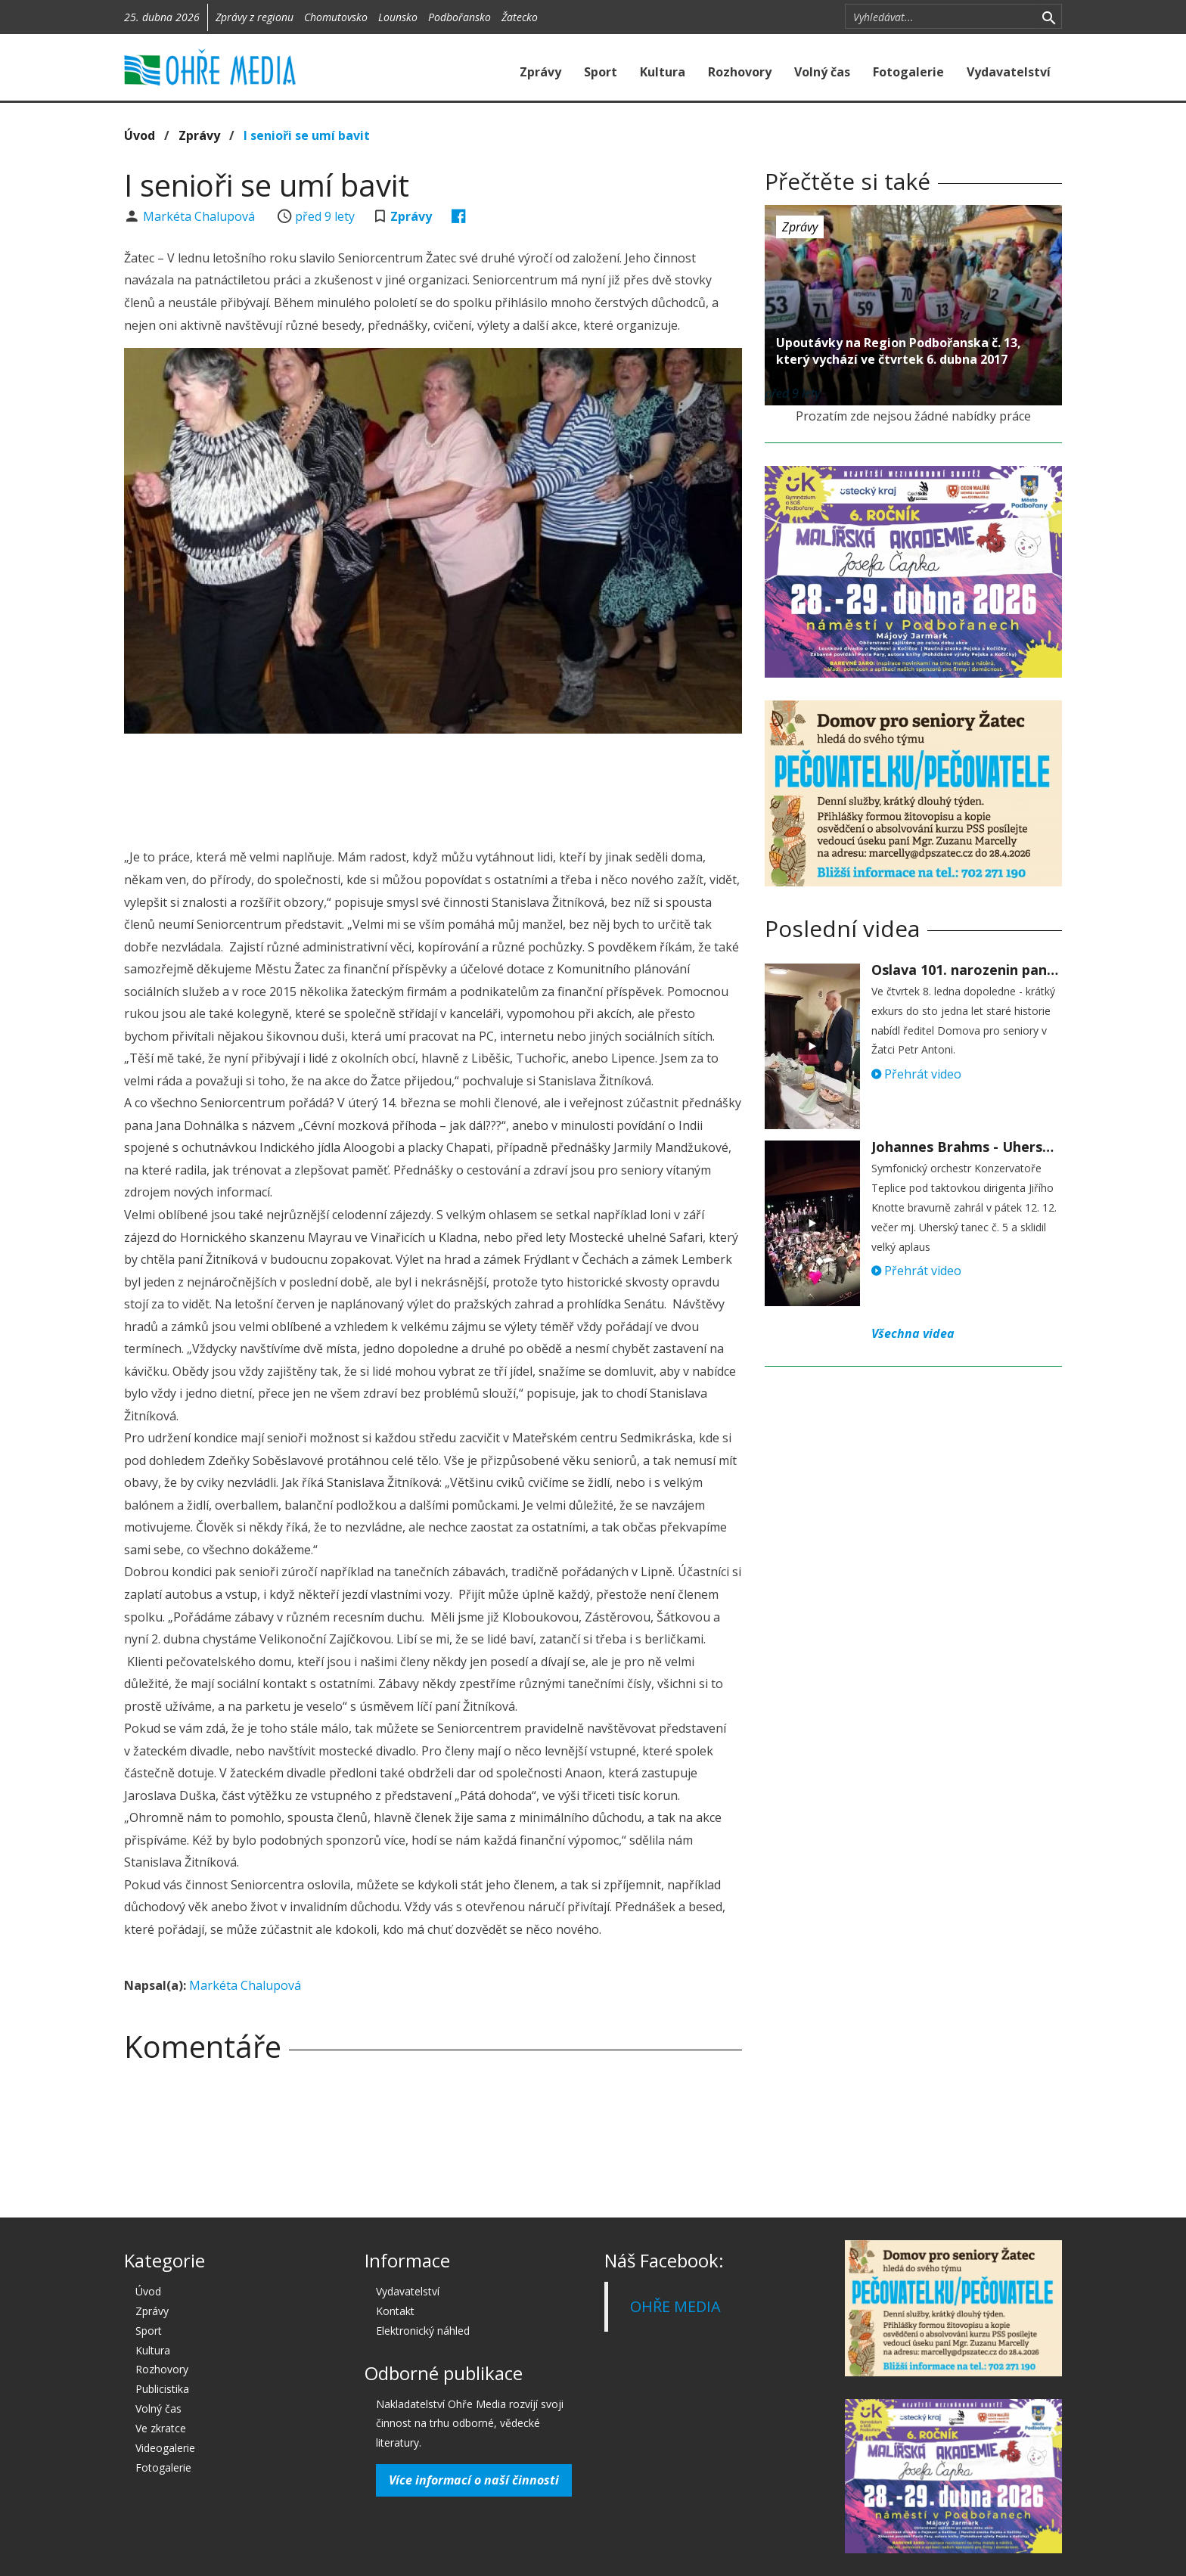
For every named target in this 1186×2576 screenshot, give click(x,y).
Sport (600, 72)
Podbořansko (459, 17)
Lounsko (398, 17)
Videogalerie (165, 2448)
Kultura (662, 72)
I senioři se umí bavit (307, 135)
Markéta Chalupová (200, 216)
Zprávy (540, 72)
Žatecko (519, 17)
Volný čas (822, 72)
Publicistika (162, 2389)
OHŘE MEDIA (675, 2306)
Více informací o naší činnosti (474, 2480)
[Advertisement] (432, 787)
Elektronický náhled (423, 2330)
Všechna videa (913, 1333)
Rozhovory (740, 72)
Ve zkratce (160, 2428)
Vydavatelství (1009, 72)
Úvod (139, 135)
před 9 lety (325, 216)
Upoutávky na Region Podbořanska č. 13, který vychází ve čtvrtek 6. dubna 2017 (898, 351)
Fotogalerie (908, 72)
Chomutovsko (336, 17)
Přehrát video (916, 1074)
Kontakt (395, 2311)
